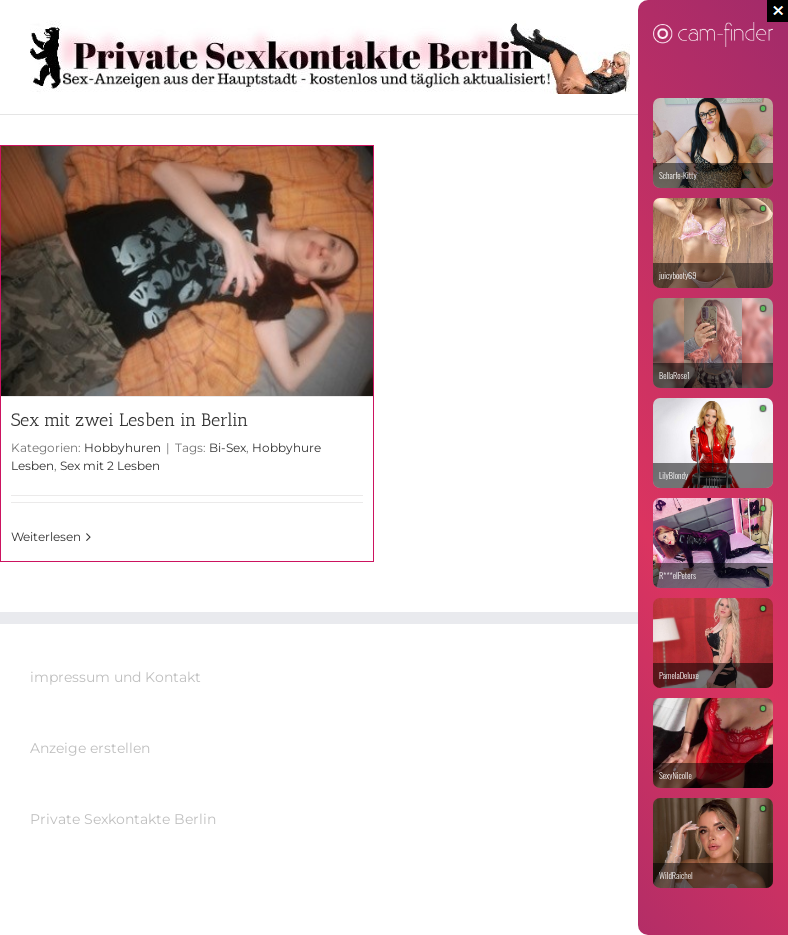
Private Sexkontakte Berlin (123, 819)
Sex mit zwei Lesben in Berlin (129, 420)
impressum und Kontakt (115, 677)
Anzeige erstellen (90, 748)
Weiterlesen (46, 536)
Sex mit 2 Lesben (110, 465)
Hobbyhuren (122, 447)
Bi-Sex (227, 447)
